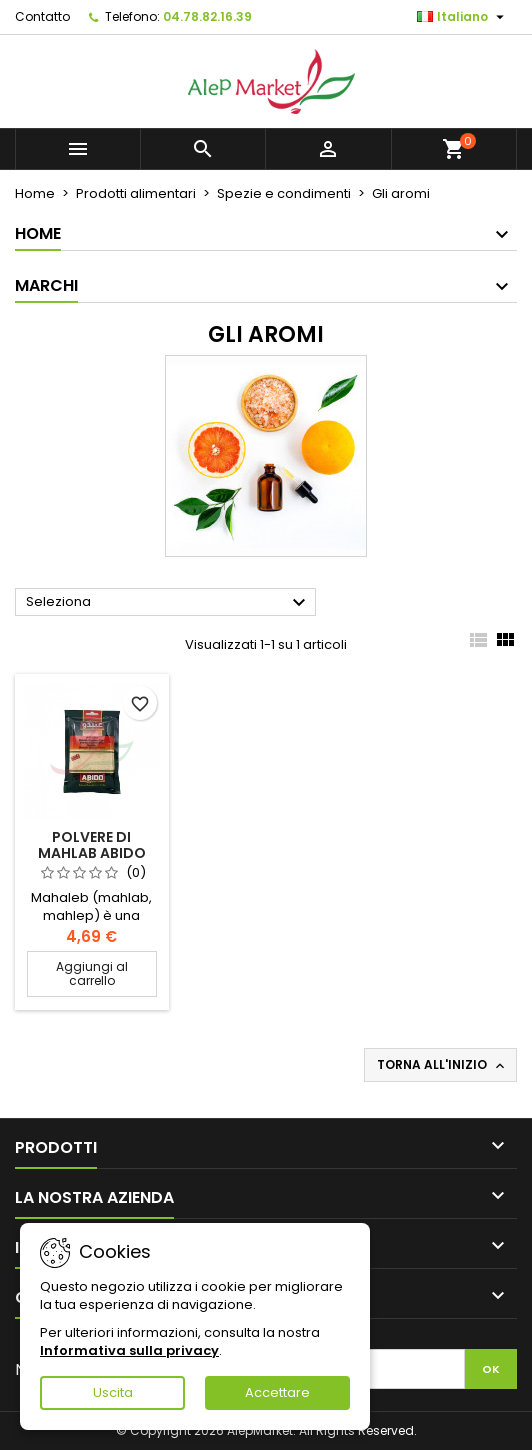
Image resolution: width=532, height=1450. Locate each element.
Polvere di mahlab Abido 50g (92, 853)
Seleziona (168, 603)
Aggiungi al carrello (92, 973)
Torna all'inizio (442, 1065)
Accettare (277, 1392)
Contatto (42, 16)
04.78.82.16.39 (207, 16)
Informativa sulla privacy (129, 1350)
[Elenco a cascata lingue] (463, 17)
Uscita (113, 1392)
